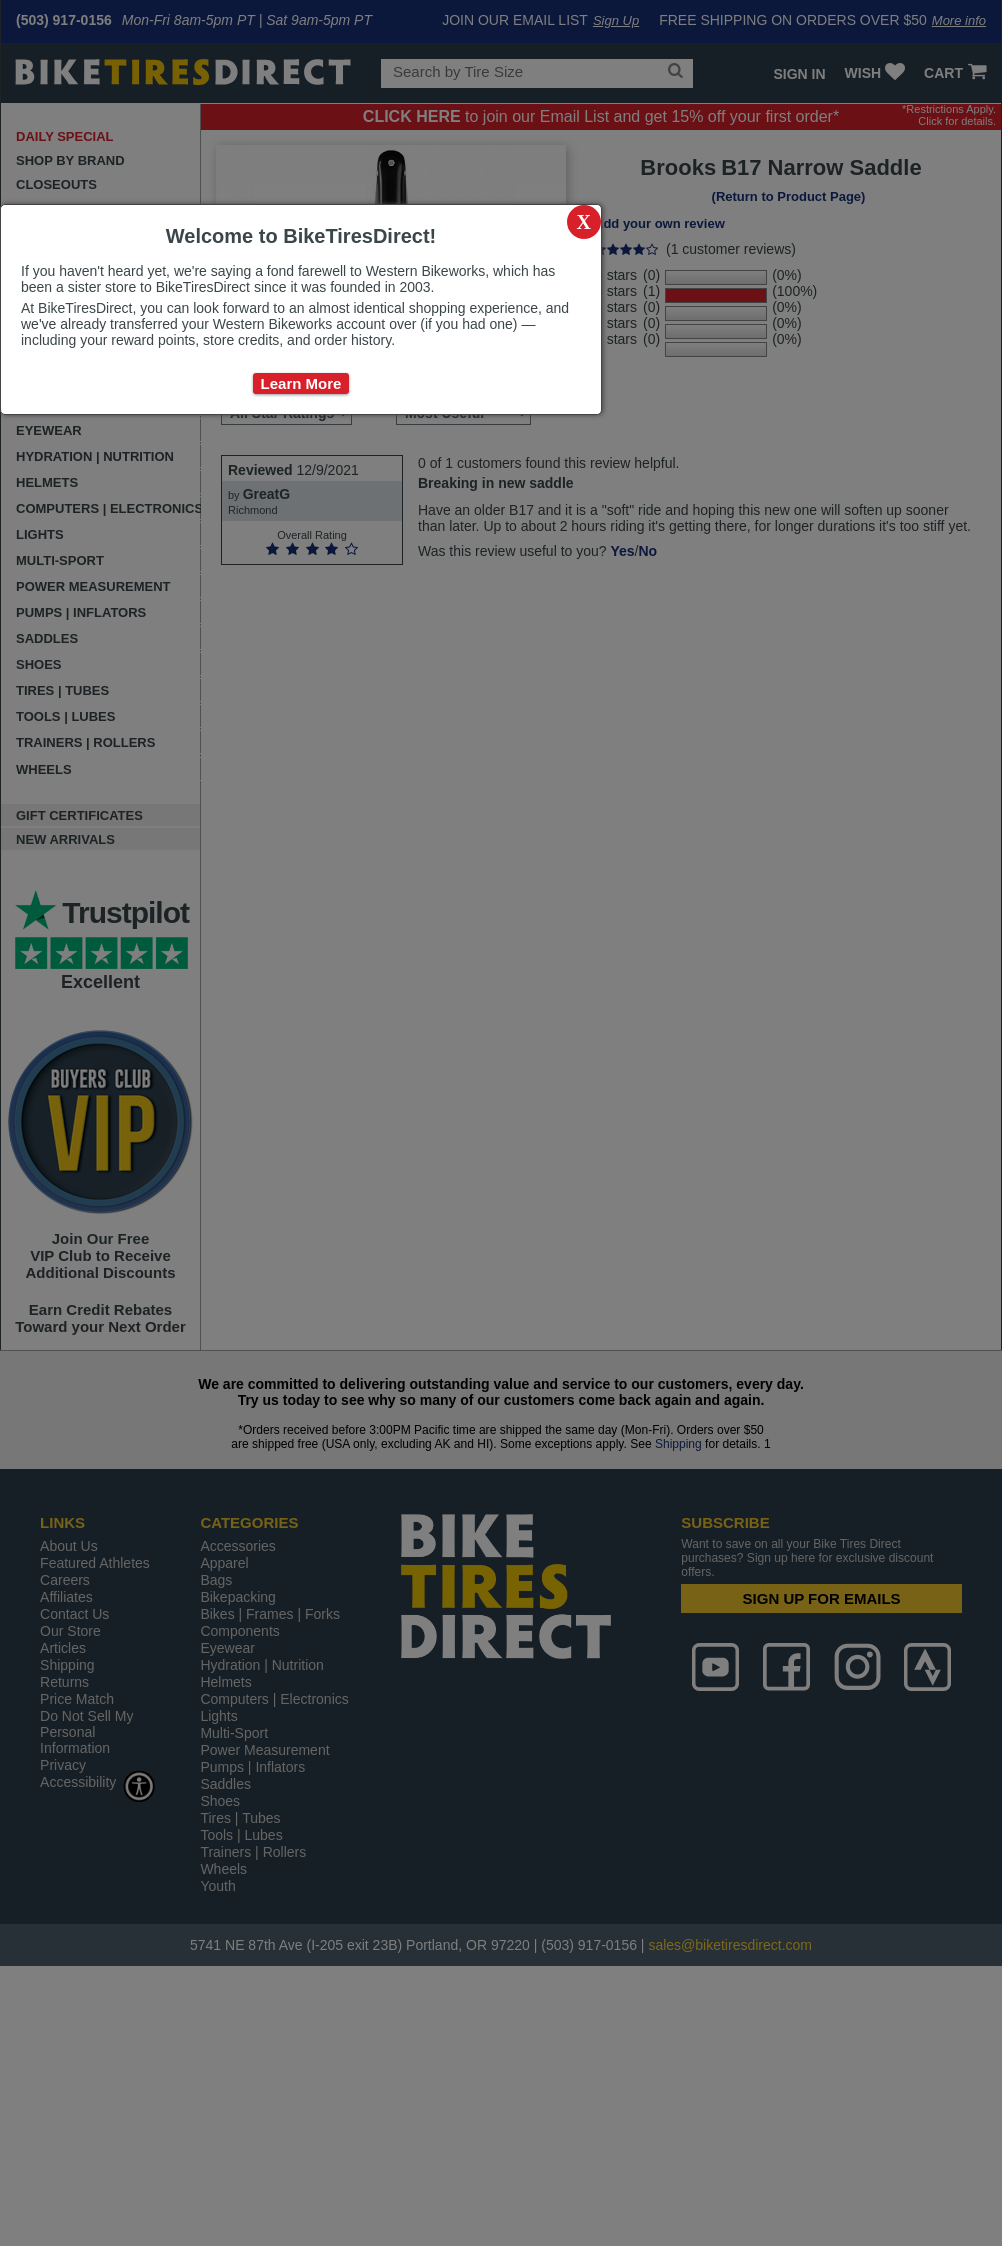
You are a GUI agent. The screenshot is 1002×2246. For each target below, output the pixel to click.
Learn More (301, 383)
